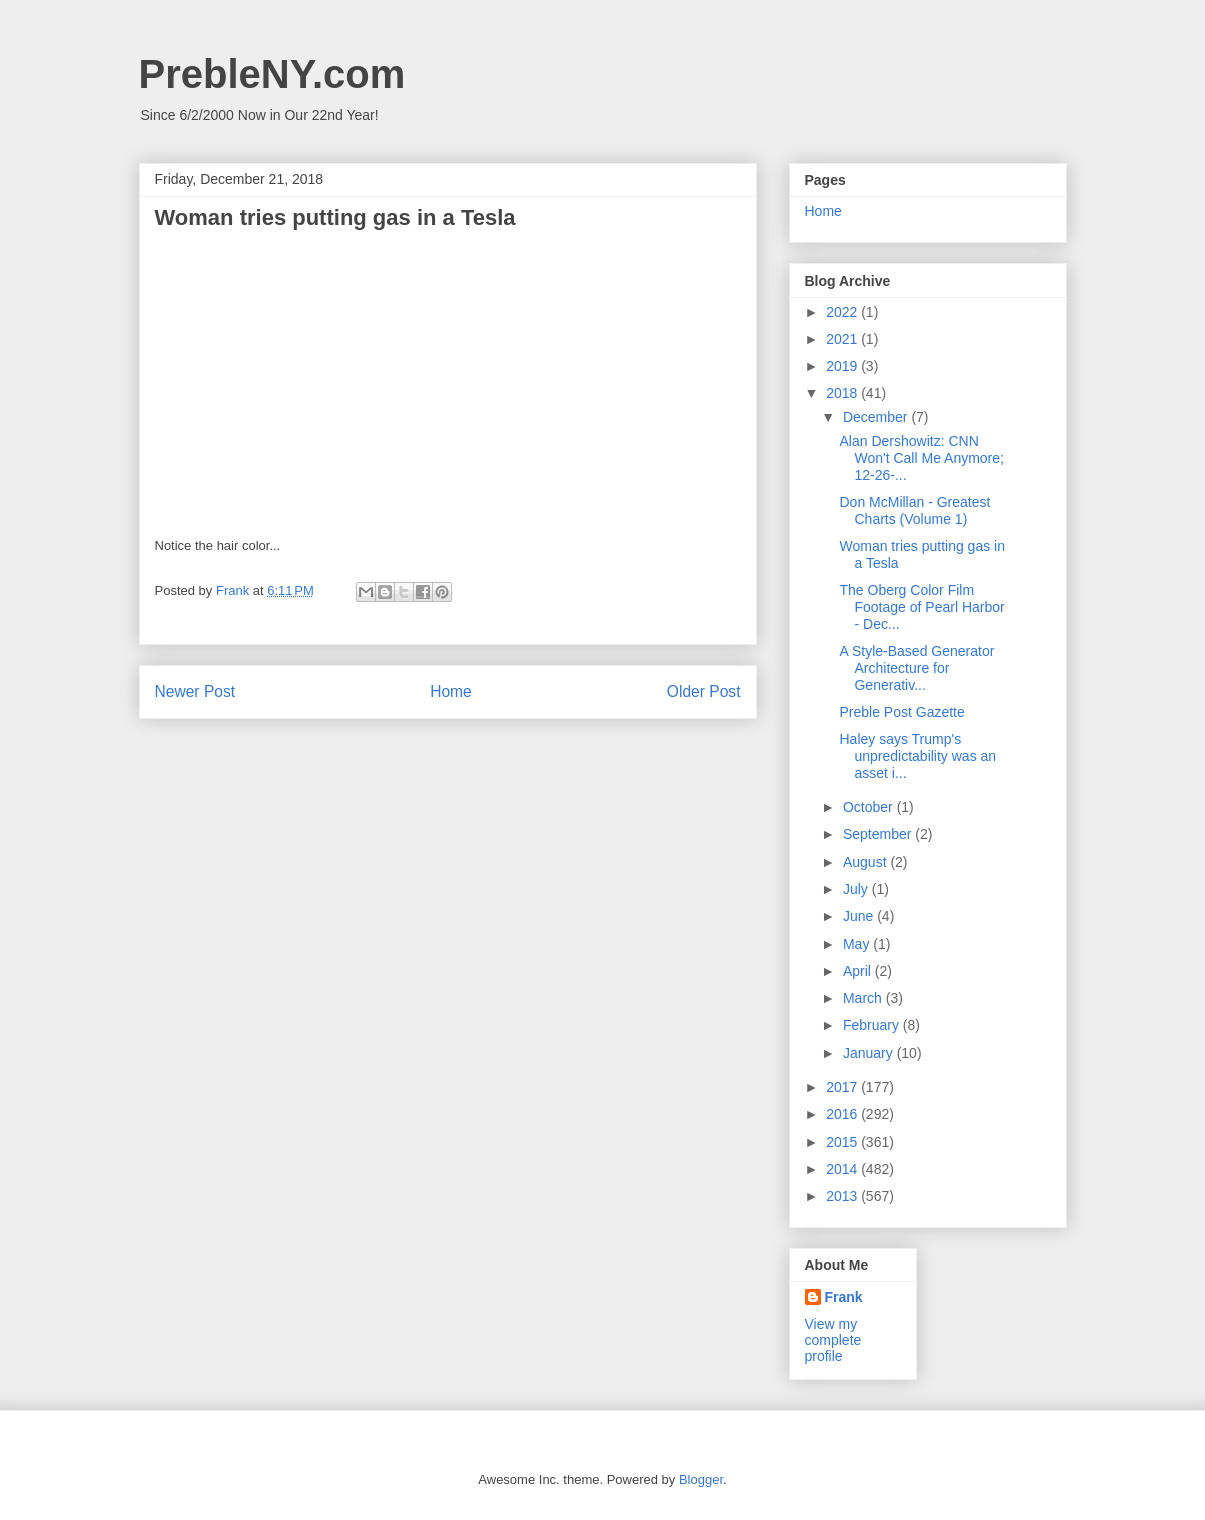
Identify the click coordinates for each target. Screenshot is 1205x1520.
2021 (843, 339)
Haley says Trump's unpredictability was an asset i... (917, 756)
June (860, 916)
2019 (843, 366)
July (857, 889)
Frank (844, 1297)
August (866, 862)
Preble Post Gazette (901, 712)
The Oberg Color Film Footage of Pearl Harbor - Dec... (921, 607)
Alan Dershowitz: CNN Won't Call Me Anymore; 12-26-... (921, 458)
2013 (843, 1196)
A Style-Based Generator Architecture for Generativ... (916, 668)
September (879, 834)
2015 (843, 1142)
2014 (843, 1169)
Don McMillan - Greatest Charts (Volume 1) (914, 510)
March (864, 998)
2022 (843, 312)
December (877, 417)
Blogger (701, 1479)
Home (451, 691)
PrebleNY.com (272, 74)
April (859, 971)
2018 (843, 393)
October (870, 807)
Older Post (704, 691)
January (870, 1053)
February (873, 1025)
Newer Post (195, 691)
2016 (843, 1114)
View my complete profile (833, 1340)
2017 (843, 1087)
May (858, 944)
